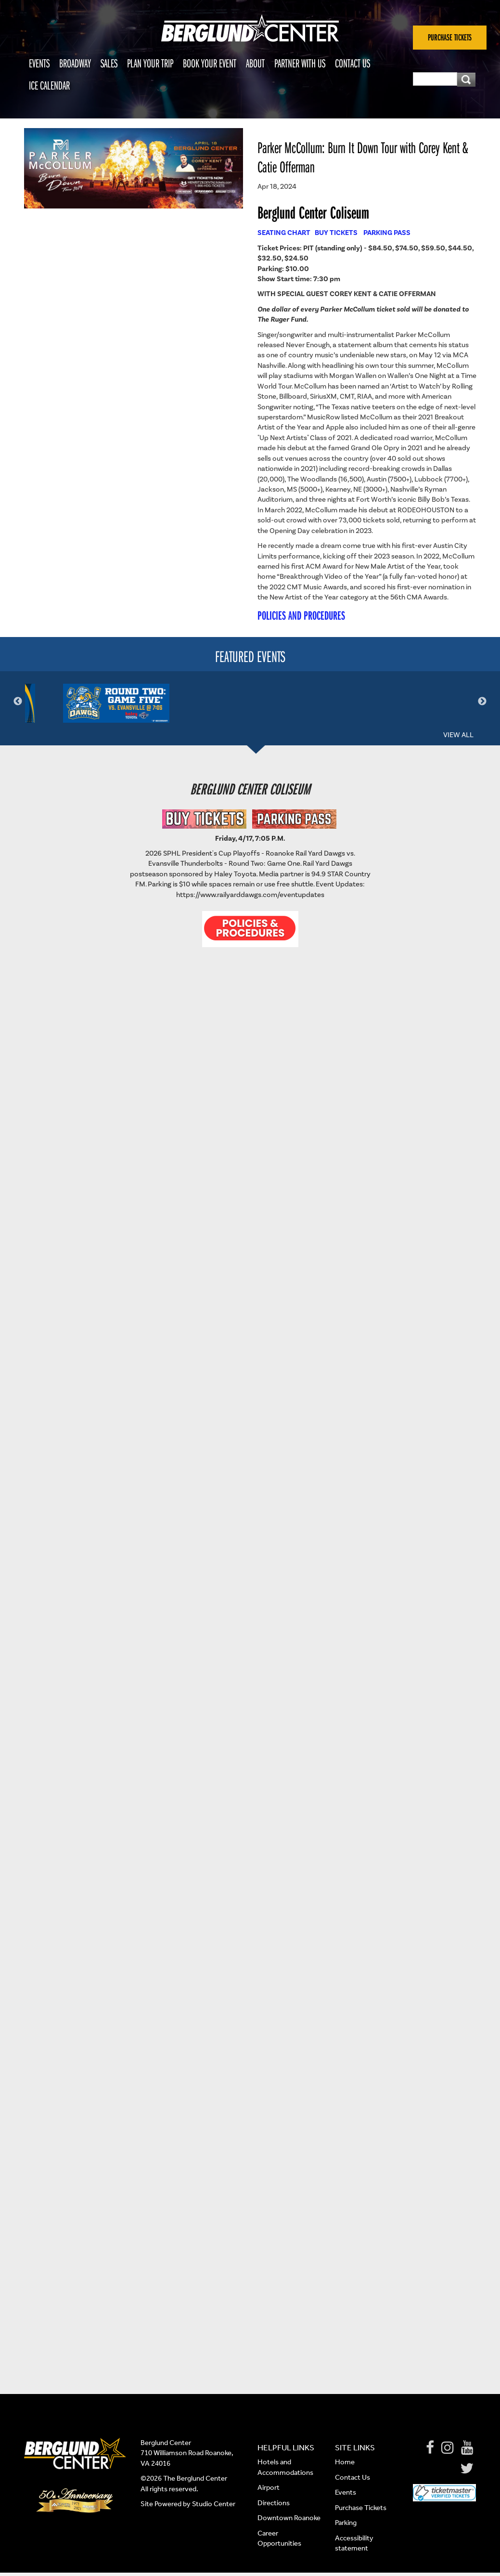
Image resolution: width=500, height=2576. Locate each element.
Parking (346, 2526)
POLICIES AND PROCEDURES (301, 615)
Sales (109, 63)
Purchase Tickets (360, 2511)
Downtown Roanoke (289, 2521)
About (255, 63)
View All (458, 738)
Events (39, 63)
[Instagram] (447, 2451)
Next (482, 703)
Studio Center (213, 2507)
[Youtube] (467, 2451)
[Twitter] (467, 2472)
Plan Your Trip (150, 63)
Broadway (75, 63)
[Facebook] (430, 2451)
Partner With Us (299, 63)
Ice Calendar (49, 85)
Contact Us (352, 63)
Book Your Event (209, 63)
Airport (268, 2491)
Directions (274, 2506)
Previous (18, 703)
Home (345, 2465)
